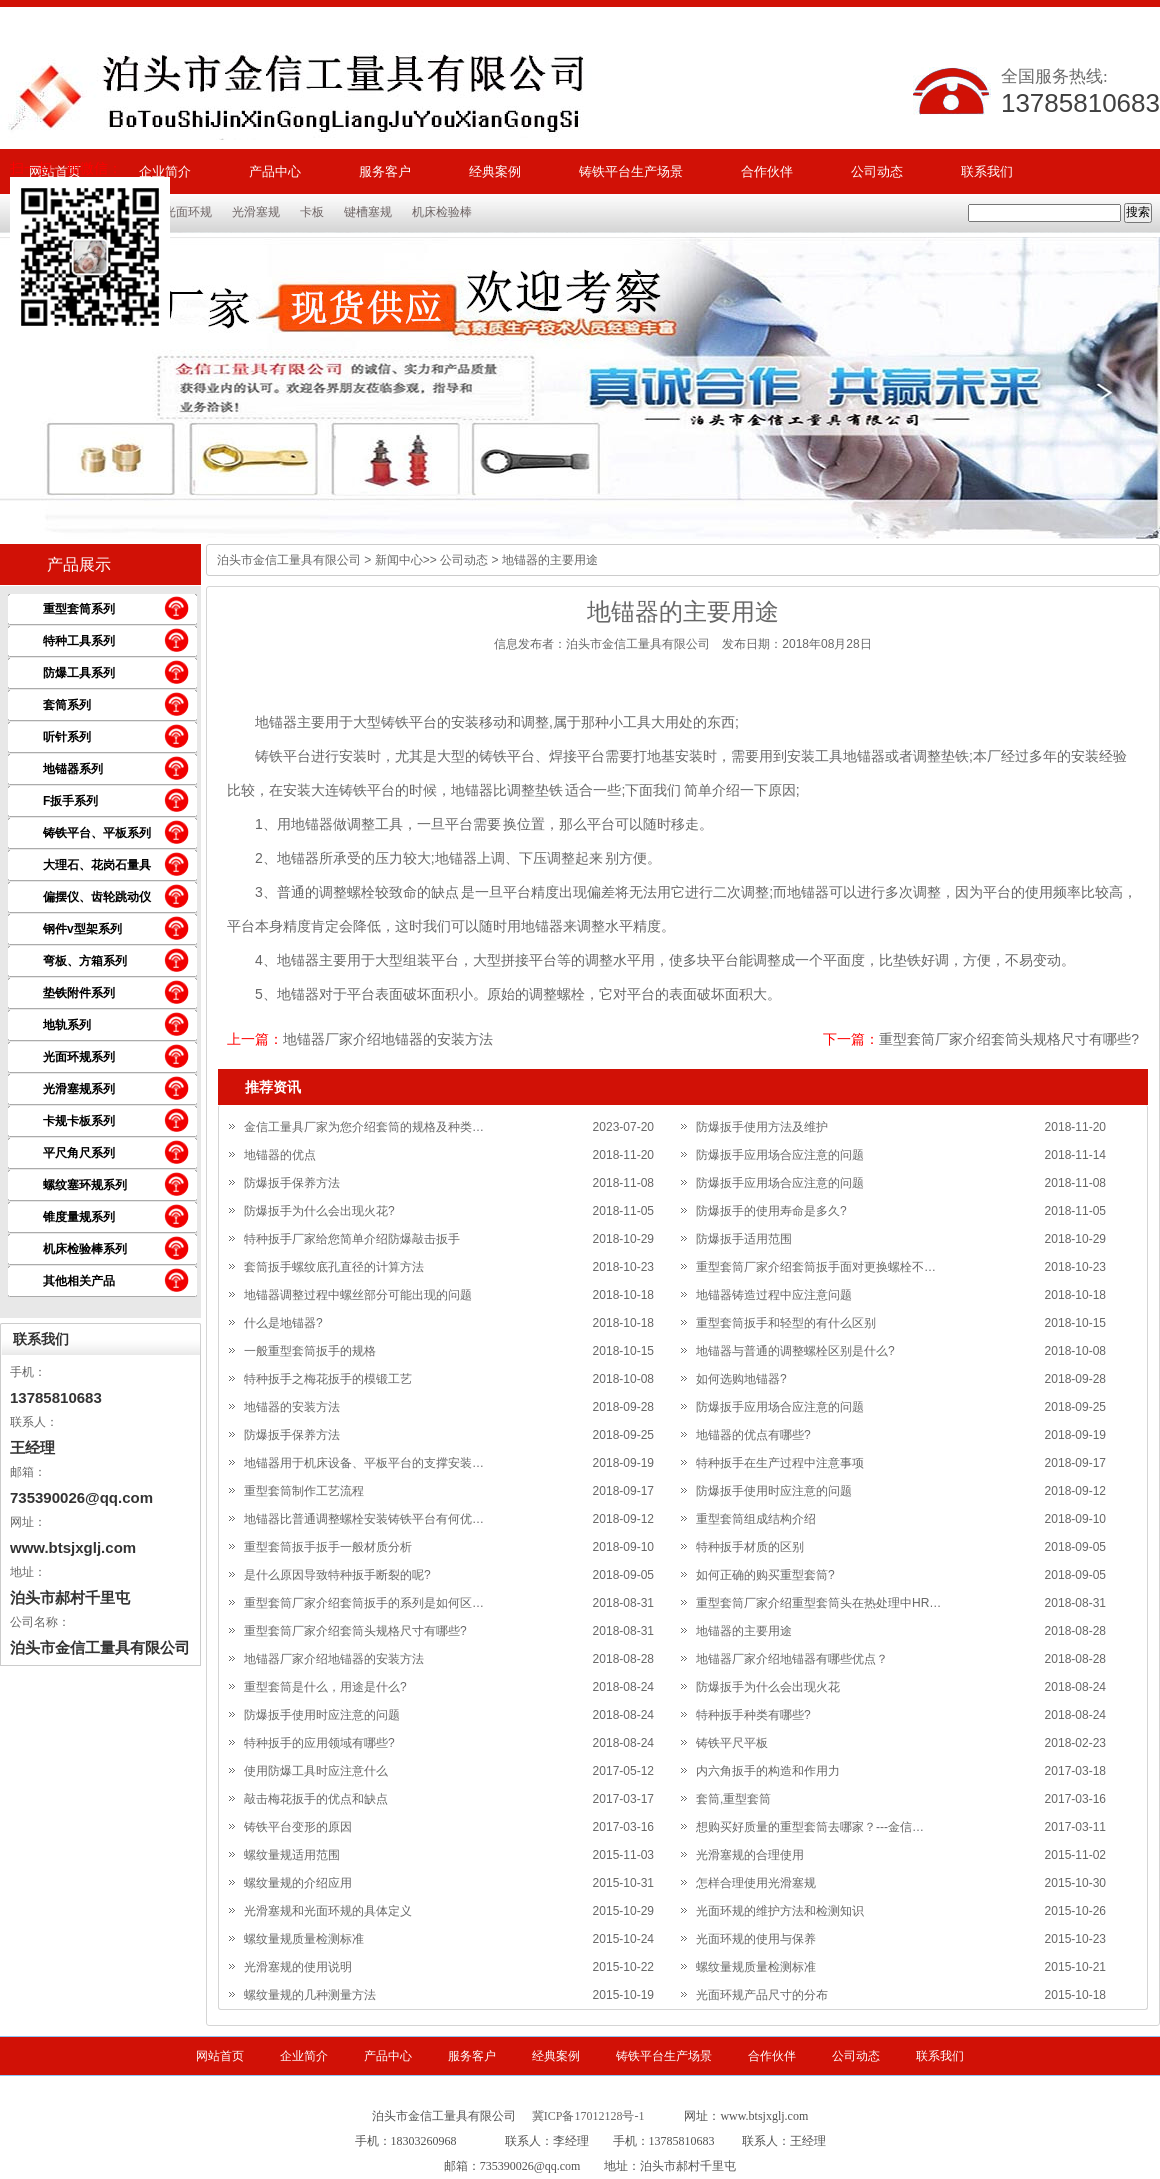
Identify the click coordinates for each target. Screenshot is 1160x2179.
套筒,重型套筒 (733, 1799)
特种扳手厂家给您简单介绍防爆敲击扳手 (352, 1239)
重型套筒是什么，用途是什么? (325, 1687)
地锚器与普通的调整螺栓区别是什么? (795, 1351)
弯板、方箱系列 (85, 961)
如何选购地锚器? (741, 1379)
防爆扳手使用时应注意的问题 (774, 1491)
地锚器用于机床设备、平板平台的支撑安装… (364, 1463)
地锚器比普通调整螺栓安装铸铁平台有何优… (364, 1519)
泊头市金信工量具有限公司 (289, 560)
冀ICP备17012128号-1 (588, 2116)
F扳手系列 (70, 801)
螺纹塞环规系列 (85, 1185)
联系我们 (987, 171)
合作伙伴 (767, 171)
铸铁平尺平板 (732, 1743)
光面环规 (188, 212)
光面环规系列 (79, 1057)
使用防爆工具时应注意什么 (316, 1771)
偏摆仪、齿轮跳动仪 (97, 897)
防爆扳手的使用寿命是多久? (771, 1211)
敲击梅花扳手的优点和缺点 (316, 1799)
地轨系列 (67, 1025)
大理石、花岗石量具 (97, 865)
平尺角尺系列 (79, 1153)
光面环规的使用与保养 (756, 1939)
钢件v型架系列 (82, 929)
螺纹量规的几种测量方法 (310, 1995)
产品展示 (79, 564)
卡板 (312, 212)
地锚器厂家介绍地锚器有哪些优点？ (792, 1659)
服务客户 (385, 171)
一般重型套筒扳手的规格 (310, 1351)
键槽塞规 (368, 212)
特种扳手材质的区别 (750, 1547)
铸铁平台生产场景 (631, 171)
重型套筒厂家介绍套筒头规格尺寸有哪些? (1009, 1039)
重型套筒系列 (79, 609)
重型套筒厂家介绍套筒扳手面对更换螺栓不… (816, 1267)
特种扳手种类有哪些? (753, 1715)
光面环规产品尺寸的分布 (762, 1995)
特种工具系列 (79, 641)
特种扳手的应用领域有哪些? (319, 1743)
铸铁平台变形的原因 (298, 1827)
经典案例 (495, 171)
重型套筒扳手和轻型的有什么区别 (786, 1323)
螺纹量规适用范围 (292, 1855)
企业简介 (304, 2056)
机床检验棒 (442, 212)
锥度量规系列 (79, 1217)
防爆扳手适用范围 (744, 1239)
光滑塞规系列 (79, 1089)
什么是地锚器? (283, 1323)
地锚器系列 (73, 769)
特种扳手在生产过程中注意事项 (780, 1463)
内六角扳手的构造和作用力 (768, 1771)
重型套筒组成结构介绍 (756, 1519)
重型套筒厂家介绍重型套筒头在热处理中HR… (818, 1603)
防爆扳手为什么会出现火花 (768, 1687)
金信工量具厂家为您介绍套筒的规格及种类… (364, 1127)
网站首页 (220, 2056)
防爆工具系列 (79, 673)
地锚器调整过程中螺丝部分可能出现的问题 (358, 1295)
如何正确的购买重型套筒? (765, 1575)
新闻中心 (399, 560)
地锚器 (276, 722)
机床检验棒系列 (85, 1249)
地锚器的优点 (280, 1155)
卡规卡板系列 (79, 1121)
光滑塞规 (256, 212)
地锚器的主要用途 (744, 1631)
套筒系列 (67, 705)
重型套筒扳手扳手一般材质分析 (328, 1547)
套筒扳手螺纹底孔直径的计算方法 (334, 1267)
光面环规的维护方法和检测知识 (780, 1911)
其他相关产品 (79, 1281)
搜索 (1138, 212)
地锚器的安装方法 (292, 1407)
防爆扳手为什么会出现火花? (319, 1211)
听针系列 (67, 737)
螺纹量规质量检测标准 (304, 1939)
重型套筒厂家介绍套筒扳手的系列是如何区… (364, 1603)
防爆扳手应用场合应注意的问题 (780, 1155)
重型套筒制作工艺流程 (304, 1491)
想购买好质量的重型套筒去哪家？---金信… (810, 1827)
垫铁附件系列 (79, 993)
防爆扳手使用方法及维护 (762, 1127)
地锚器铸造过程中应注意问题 (774, 1295)
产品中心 (275, 171)
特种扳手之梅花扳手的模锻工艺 (328, 1379)
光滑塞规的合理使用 (750, 1855)
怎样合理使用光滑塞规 (756, 1883)
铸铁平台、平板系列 (97, 833)
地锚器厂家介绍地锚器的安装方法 (388, 1039)
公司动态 (877, 171)
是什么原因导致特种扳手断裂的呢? (337, 1575)
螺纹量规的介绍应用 (298, 1883)
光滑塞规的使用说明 (298, 1967)
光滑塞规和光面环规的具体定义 (328, 1911)
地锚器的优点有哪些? (753, 1435)
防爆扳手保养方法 (292, 1183)
